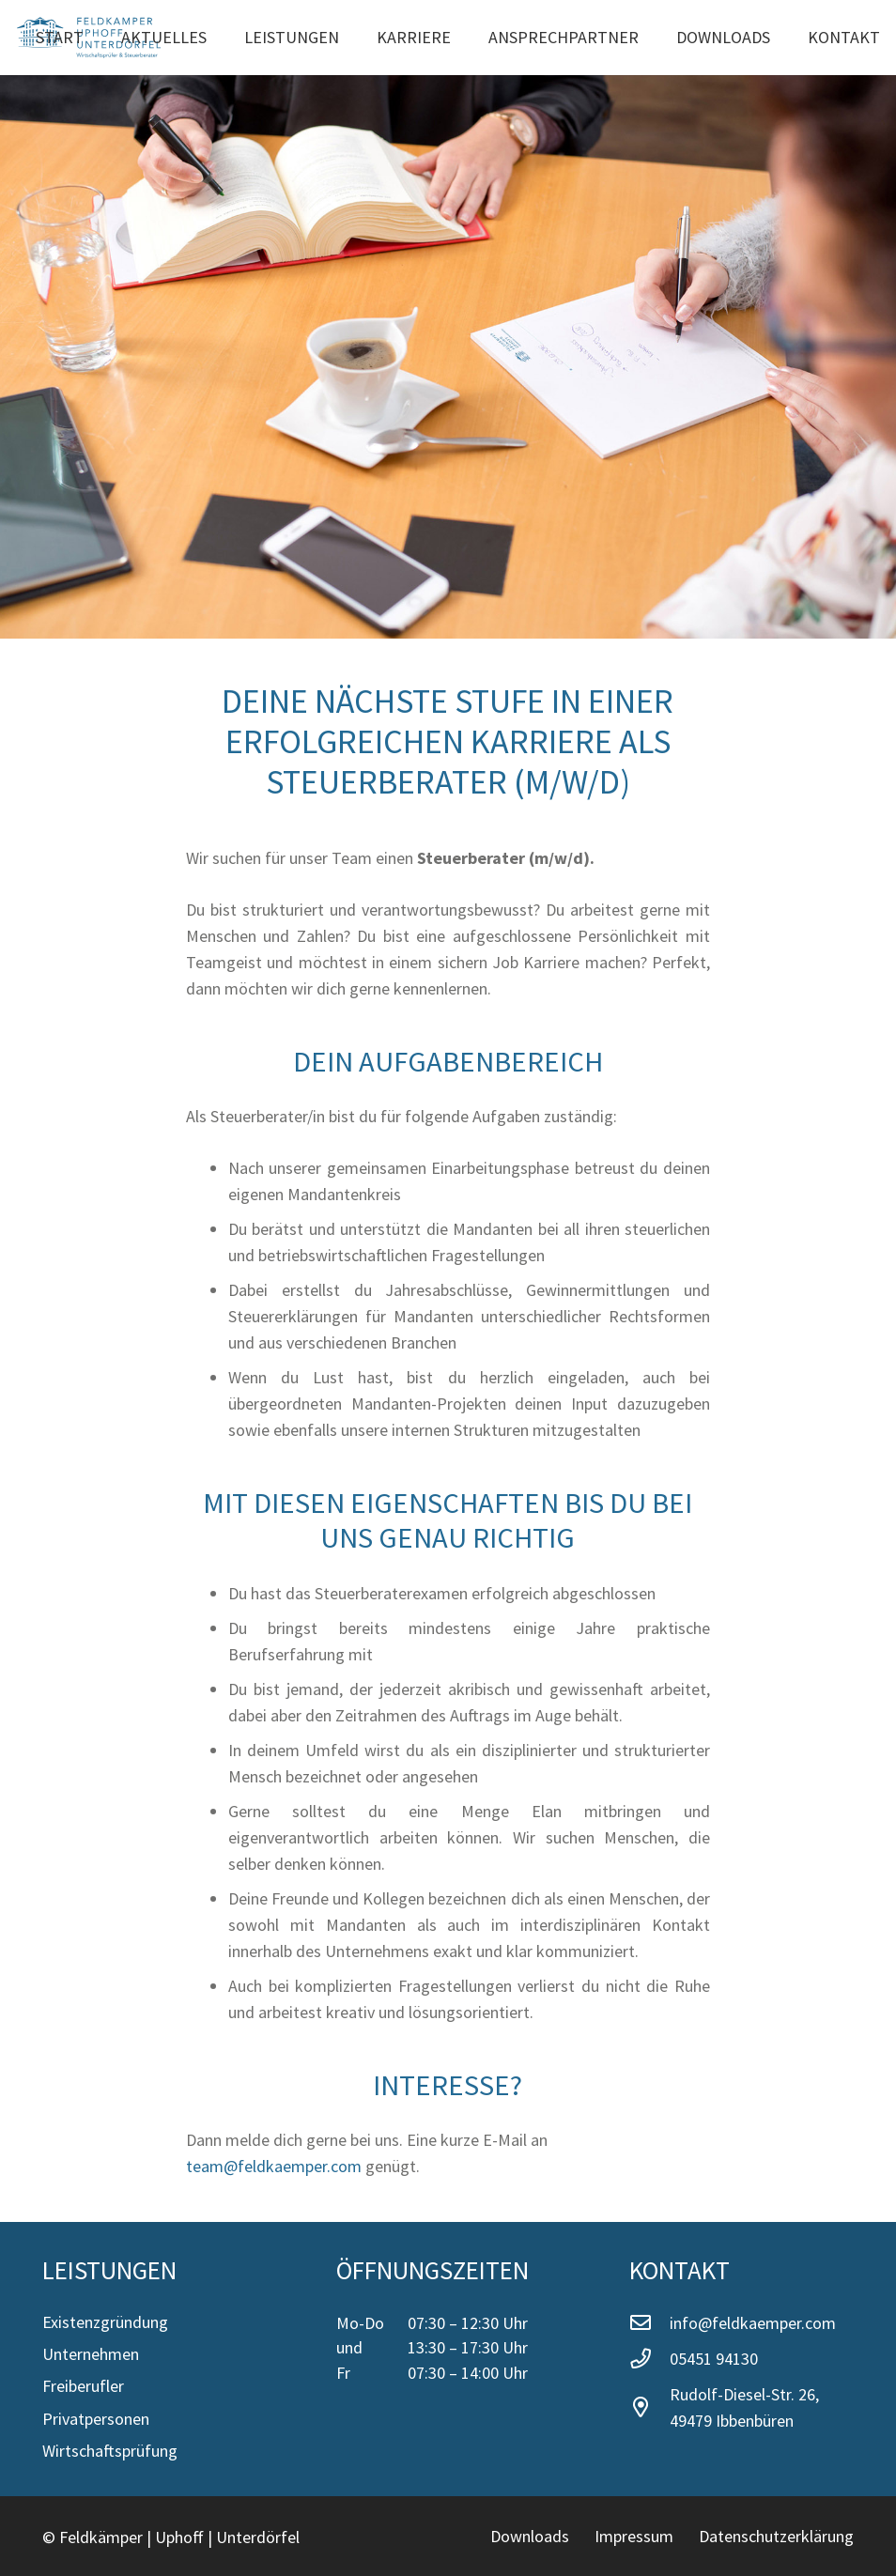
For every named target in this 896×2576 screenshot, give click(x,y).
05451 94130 (714, 2358)
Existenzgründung (105, 2322)
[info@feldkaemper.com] (649, 2323)
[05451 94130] (649, 2359)
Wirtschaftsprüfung (110, 2450)
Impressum (634, 2536)
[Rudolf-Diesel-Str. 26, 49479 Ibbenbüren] (649, 2408)
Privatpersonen (95, 2418)
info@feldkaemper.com (753, 2323)
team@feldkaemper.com (274, 2166)
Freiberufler (83, 2386)
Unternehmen (90, 2354)
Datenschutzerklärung (776, 2536)
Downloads (529, 2536)
